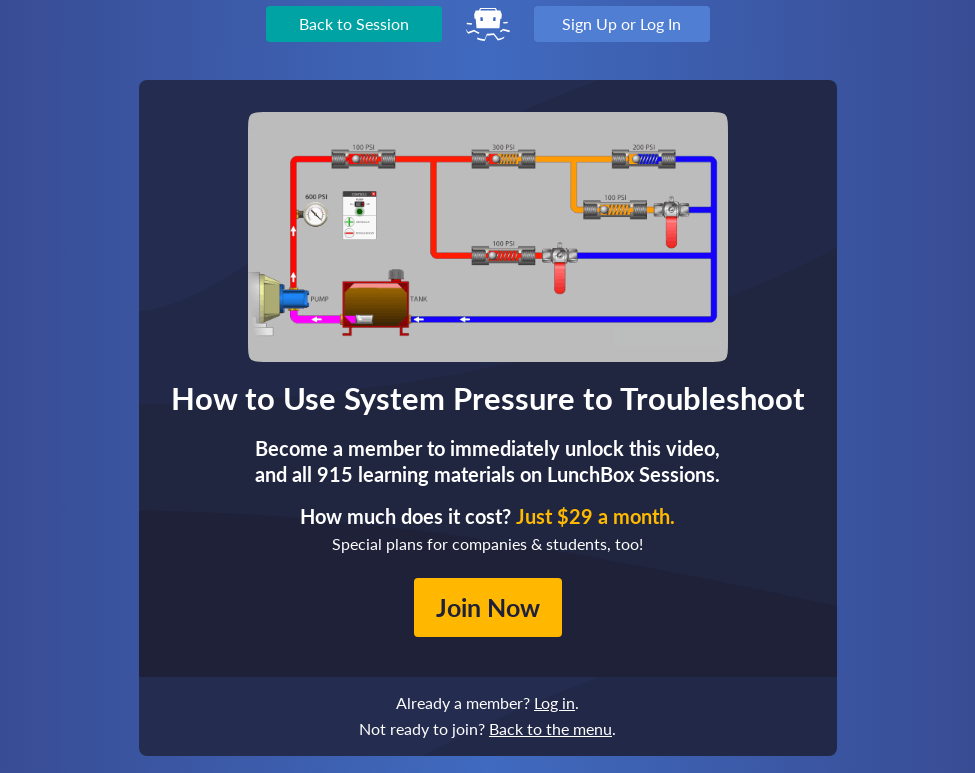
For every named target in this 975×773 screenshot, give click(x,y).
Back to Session (354, 23)
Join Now (488, 607)
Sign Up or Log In (621, 23)
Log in (554, 702)
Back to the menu (550, 728)
